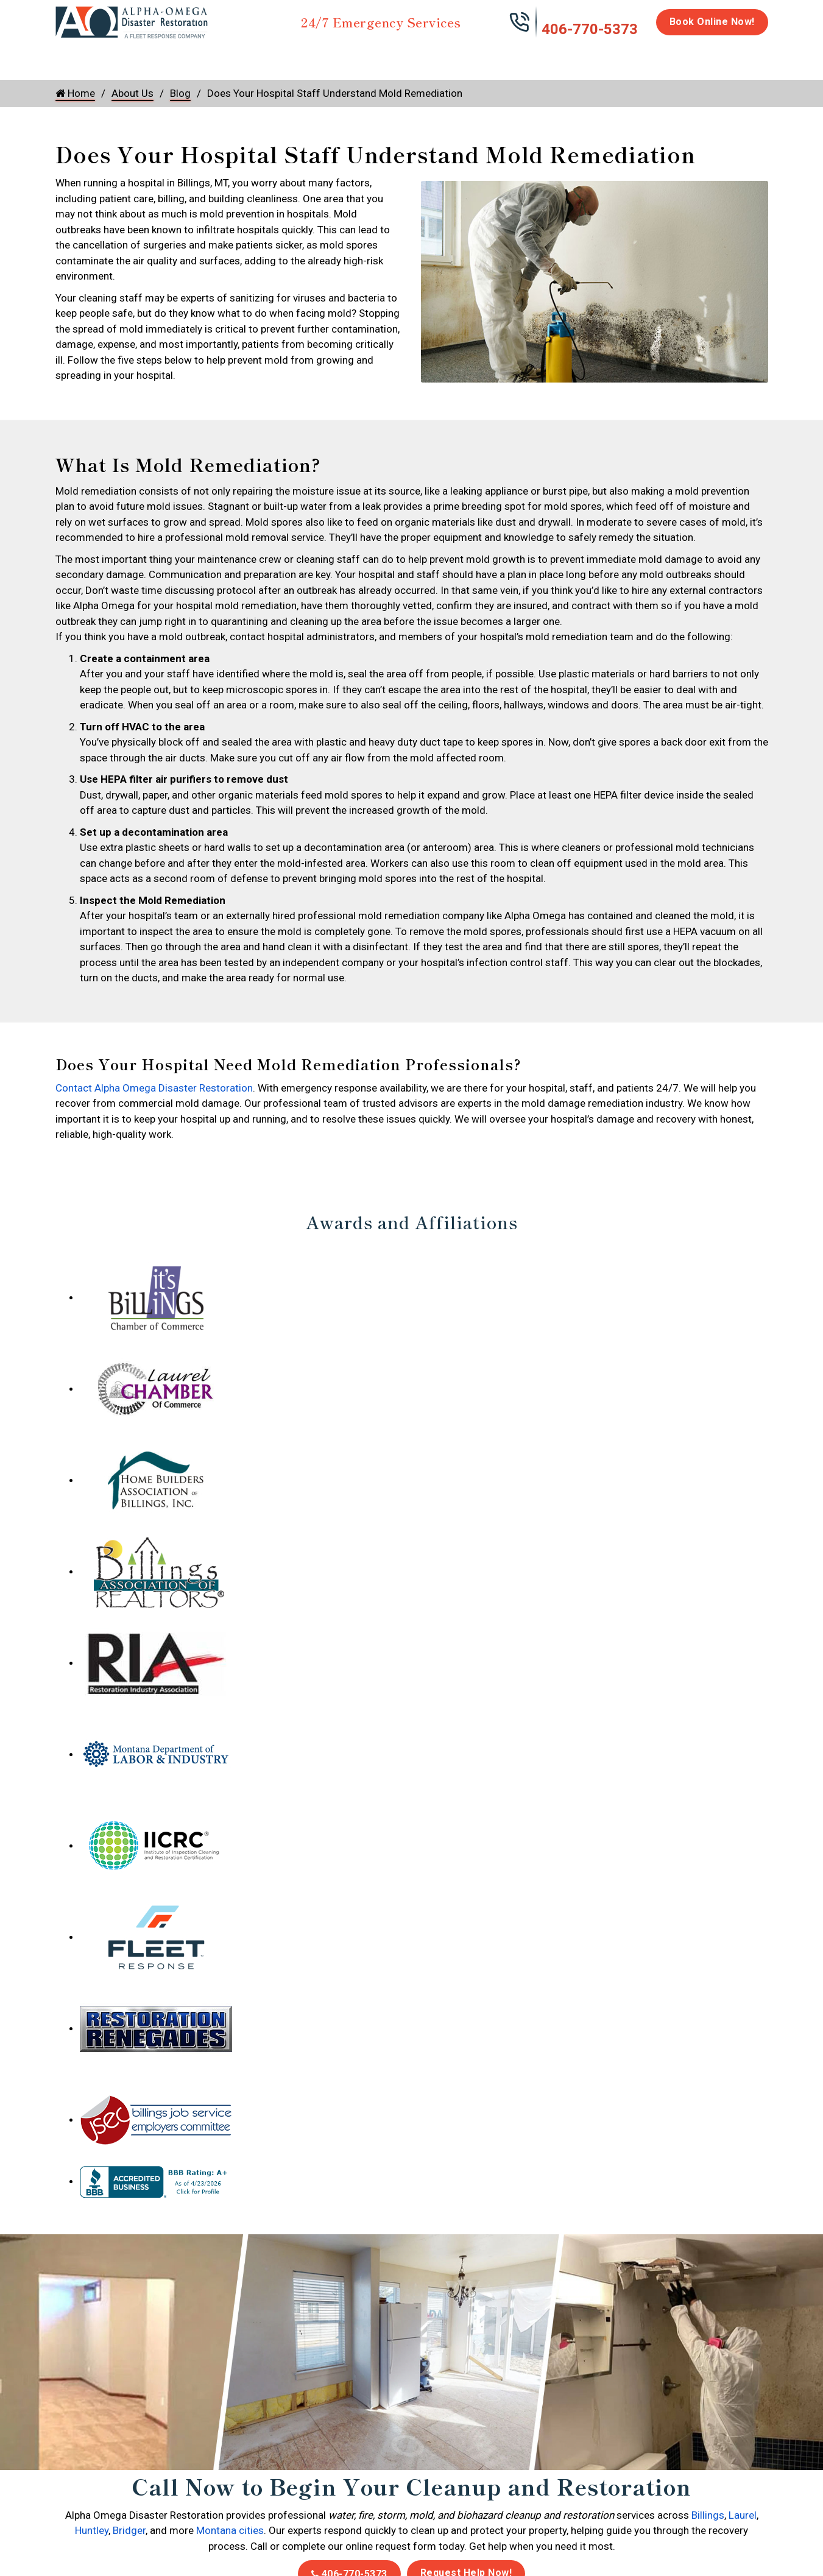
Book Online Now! (712, 21)
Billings (707, 2515)
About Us (736, 62)
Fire (181, 56)
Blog (180, 93)
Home (69, 56)
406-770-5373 (590, 29)
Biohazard (481, 56)
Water (121, 56)
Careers (679, 56)
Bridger (129, 2530)
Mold (330, 56)
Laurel (743, 2515)
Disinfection (406, 56)
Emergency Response (567, 62)
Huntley (91, 2530)
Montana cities (230, 2530)
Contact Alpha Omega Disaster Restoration (154, 1088)
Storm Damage (246, 62)
